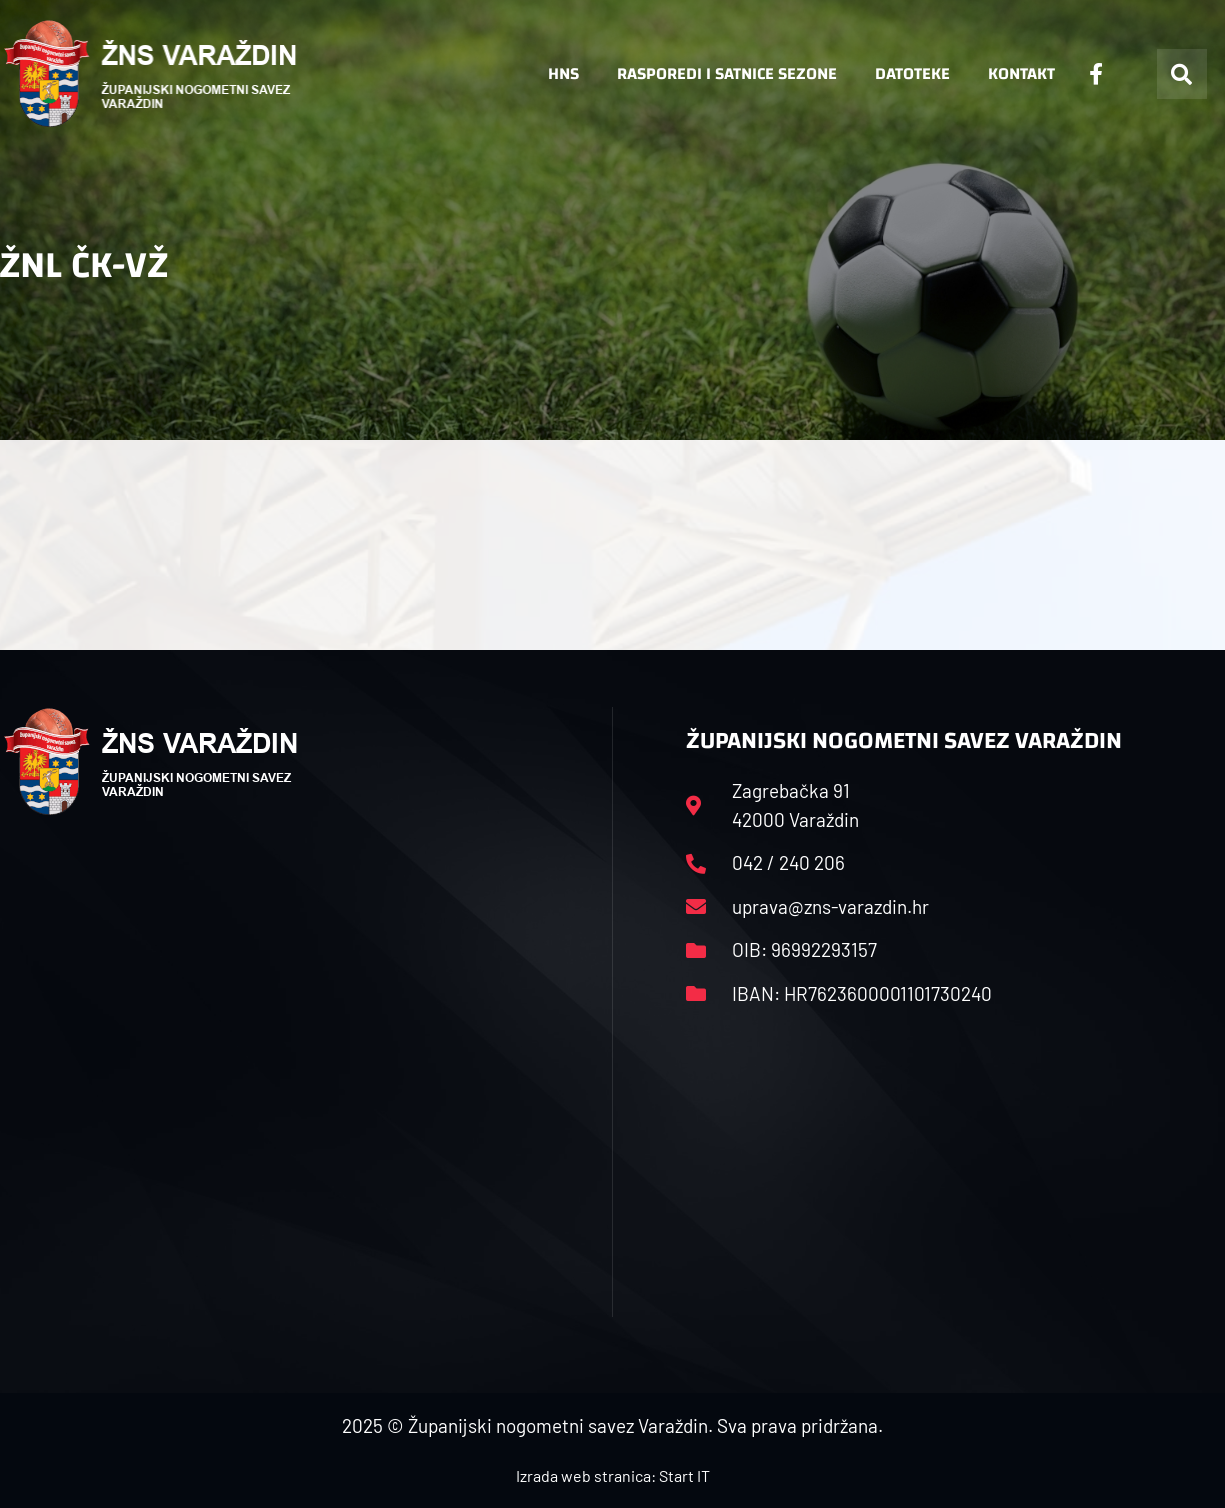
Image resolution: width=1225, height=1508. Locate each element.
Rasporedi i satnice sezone (727, 73)
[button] (1182, 74)
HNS (563, 73)
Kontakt (1021, 73)
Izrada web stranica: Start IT (613, 1475)
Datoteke (912, 73)
